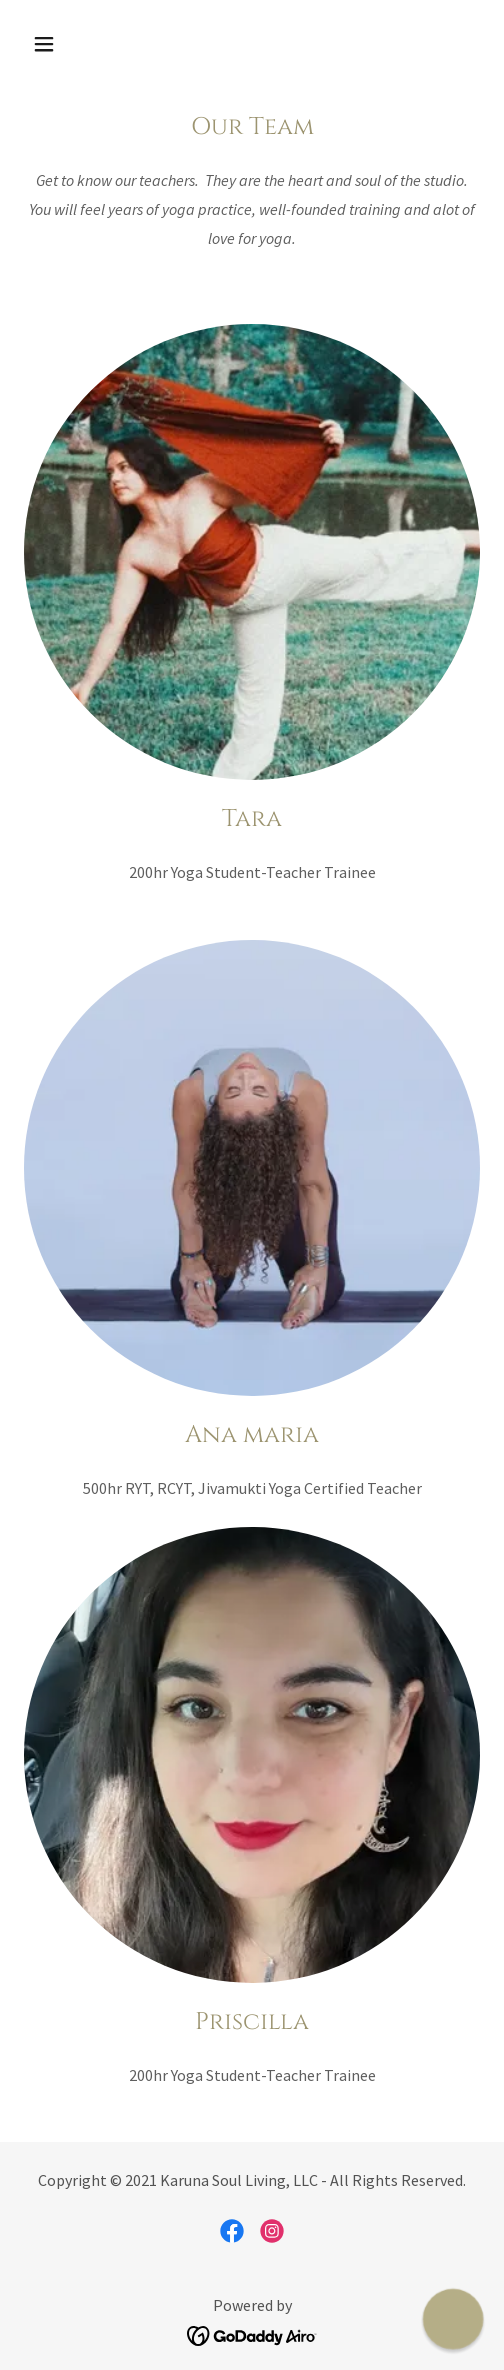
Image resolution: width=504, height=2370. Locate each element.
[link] (232, 2231)
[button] (76, 44)
